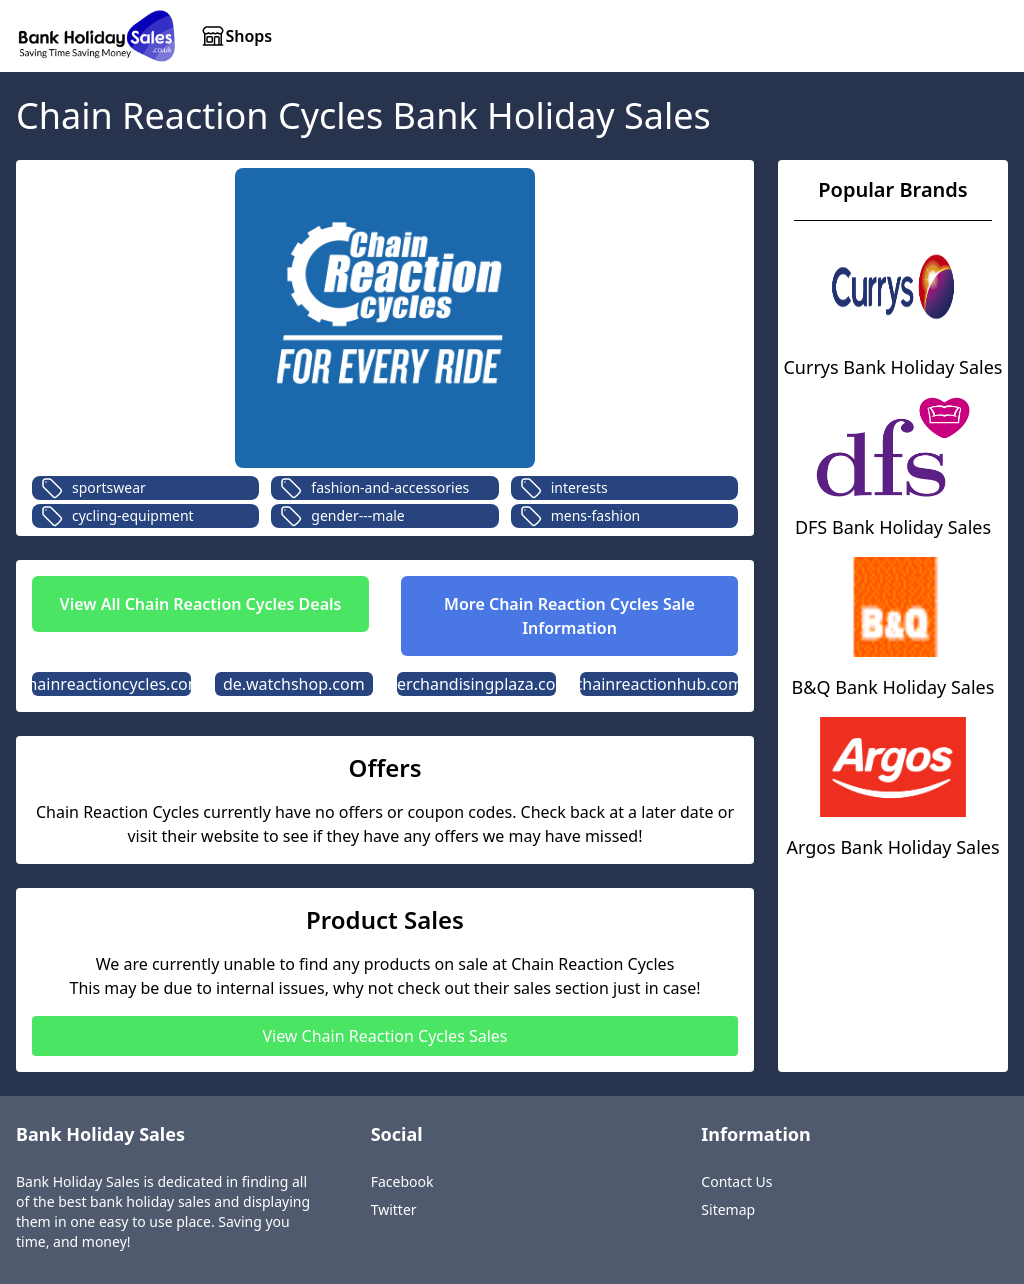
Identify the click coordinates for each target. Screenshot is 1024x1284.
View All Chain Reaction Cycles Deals (201, 604)
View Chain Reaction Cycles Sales (384, 1036)
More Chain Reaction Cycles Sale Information (569, 616)
